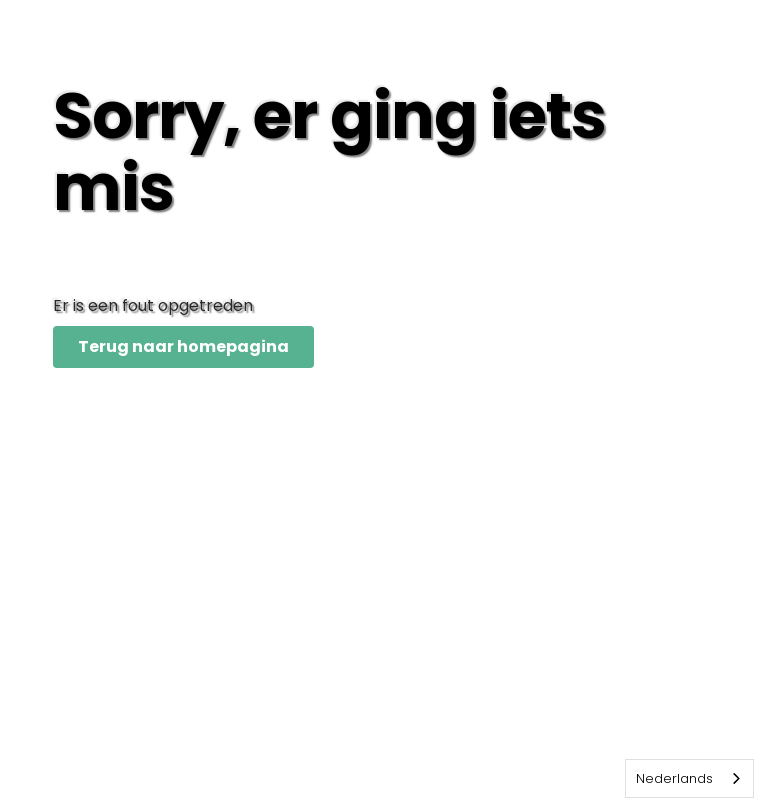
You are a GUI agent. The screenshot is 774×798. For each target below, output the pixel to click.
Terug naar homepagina (183, 346)
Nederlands (674, 778)
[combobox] (689, 778)
